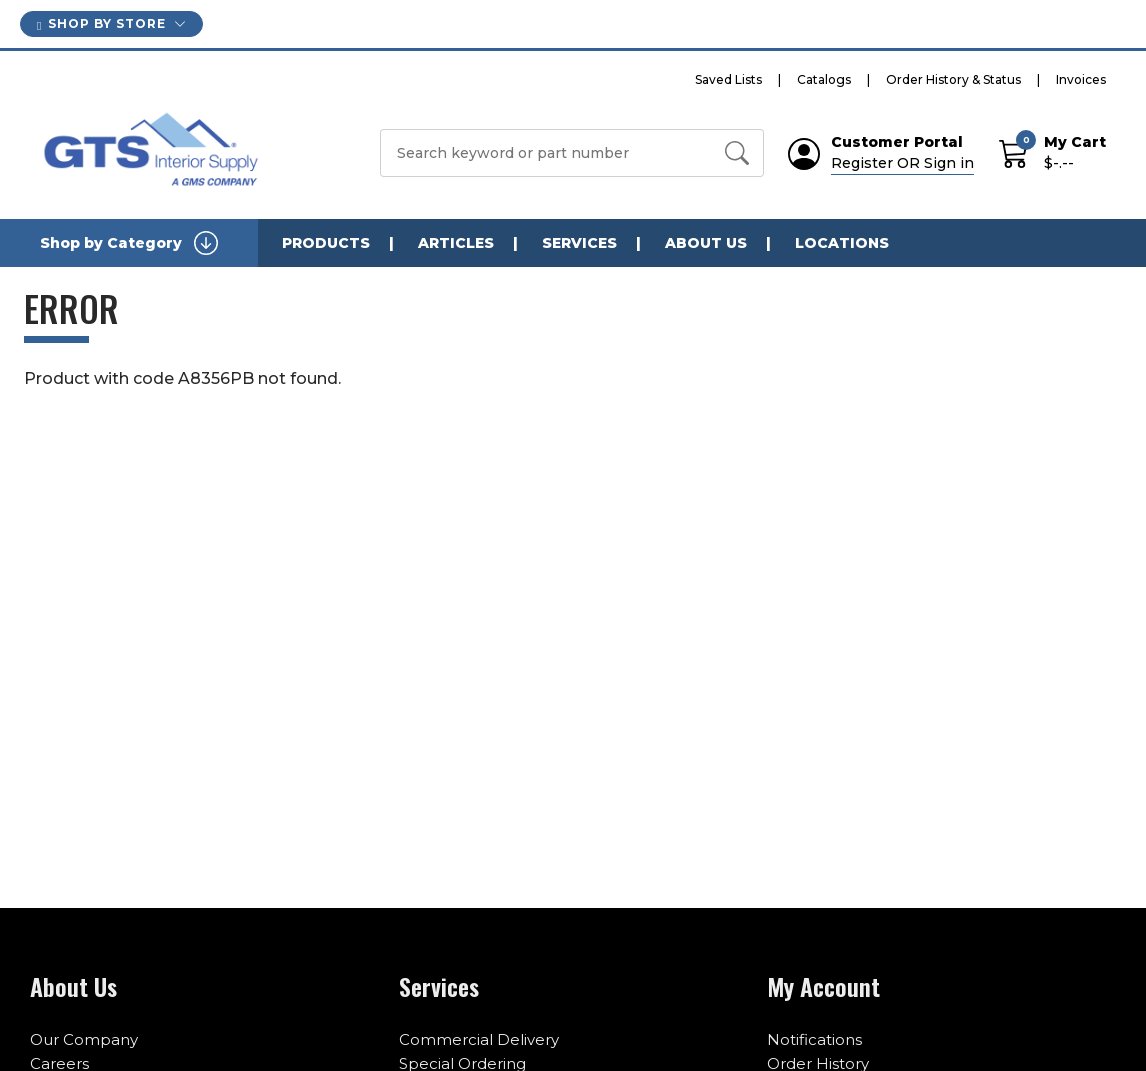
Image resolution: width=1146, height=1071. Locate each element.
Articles (456, 243)
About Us (706, 243)
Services (579, 243)
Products (326, 243)
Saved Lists (728, 79)
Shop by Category (129, 243)
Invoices (1081, 79)
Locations (842, 243)
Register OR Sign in (902, 163)
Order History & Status (953, 79)
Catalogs (824, 79)
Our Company (84, 1039)
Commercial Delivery (479, 1039)
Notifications (814, 1039)
